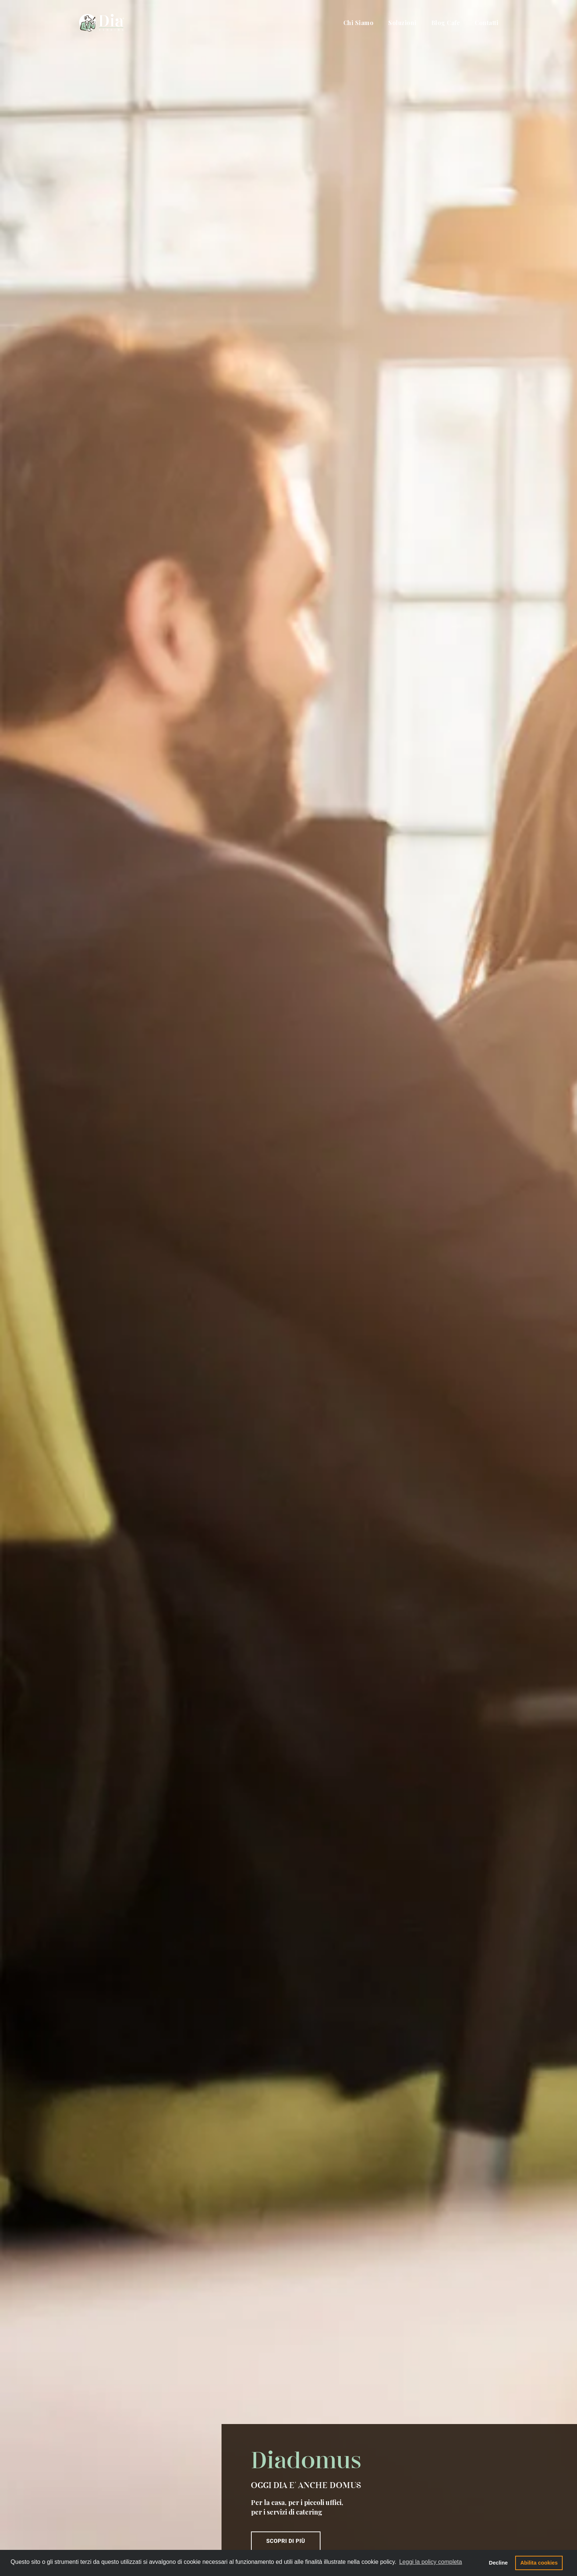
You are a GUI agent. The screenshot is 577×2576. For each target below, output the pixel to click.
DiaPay (205, 2521)
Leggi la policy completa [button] (430, 2562)
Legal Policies (214, 2477)
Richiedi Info (342, 2459)
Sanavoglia (210, 2499)
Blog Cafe (445, 13)
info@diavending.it (114, 2509)
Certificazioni (212, 2469)
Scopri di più (358, 257)
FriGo (204, 2528)
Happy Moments (217, 2492)
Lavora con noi (342, 2508)
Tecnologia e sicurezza (222, 2462)
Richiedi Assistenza (342, 2483)
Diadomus (209, 2506)
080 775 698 (99, 2494)
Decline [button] (502, 2563)
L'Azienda (208, 2454)
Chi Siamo (358, 13)
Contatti (486, 13)
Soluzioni (402, 13)
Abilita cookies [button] (543, 2563)
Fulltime (207, 2514)
